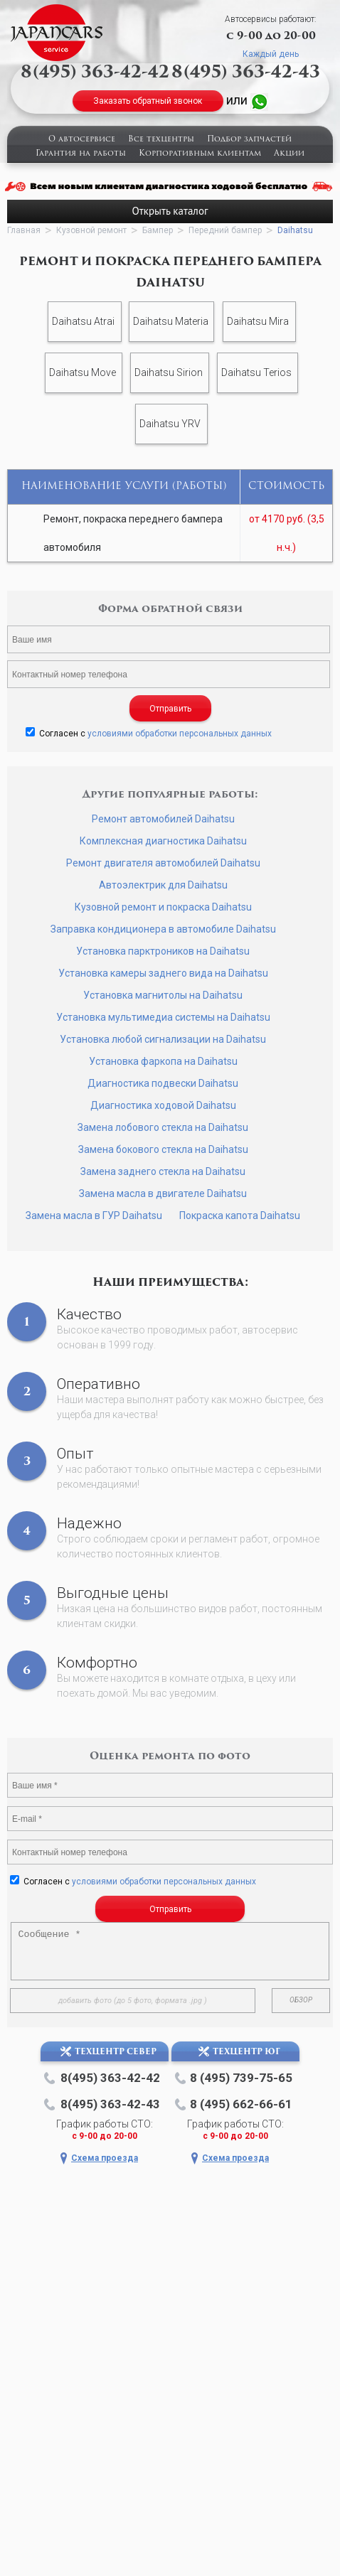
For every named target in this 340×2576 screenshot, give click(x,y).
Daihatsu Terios (256, 372)
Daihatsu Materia (170, 321)
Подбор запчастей (249, 140)
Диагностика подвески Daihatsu (162, 1083)
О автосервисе (81, 140)
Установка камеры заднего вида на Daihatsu (163, 973)
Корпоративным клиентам (200, 154)
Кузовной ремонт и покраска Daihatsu (163, 907)
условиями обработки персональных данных (179, 734)
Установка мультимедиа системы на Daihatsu (163, 1017)
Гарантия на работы (81, 154)
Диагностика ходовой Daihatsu (163, 1105)
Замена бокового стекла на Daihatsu (163, 1149)
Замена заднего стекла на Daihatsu (162, 1171)
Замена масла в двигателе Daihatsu (163, 1193)
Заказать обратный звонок (147, 101)
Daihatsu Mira (258, 321)
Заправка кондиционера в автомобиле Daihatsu (163, 929)
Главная (24, 230)
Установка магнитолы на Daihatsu (163, 995)
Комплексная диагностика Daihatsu (163, 841)
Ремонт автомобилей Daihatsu (163, 819)
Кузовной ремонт (91, 230)
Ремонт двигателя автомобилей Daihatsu (163, 863)
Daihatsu (295, 230)
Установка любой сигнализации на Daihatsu (163, 1039)
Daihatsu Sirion (168, 372)
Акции (289, 154)
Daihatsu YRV (170, 423)
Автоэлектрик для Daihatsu (163, 885)
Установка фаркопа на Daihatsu (163, 1061)
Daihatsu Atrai (83, 321)
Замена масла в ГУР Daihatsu (94, 1215)
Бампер (157, 230)
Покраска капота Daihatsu (239, 1215)
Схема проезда (104, 2158)
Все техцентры (161, 140)
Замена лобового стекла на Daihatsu (163, 1127)
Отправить (170, 709)
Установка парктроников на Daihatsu (163, 951)
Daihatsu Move (82, 372)
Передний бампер (225, 230)
